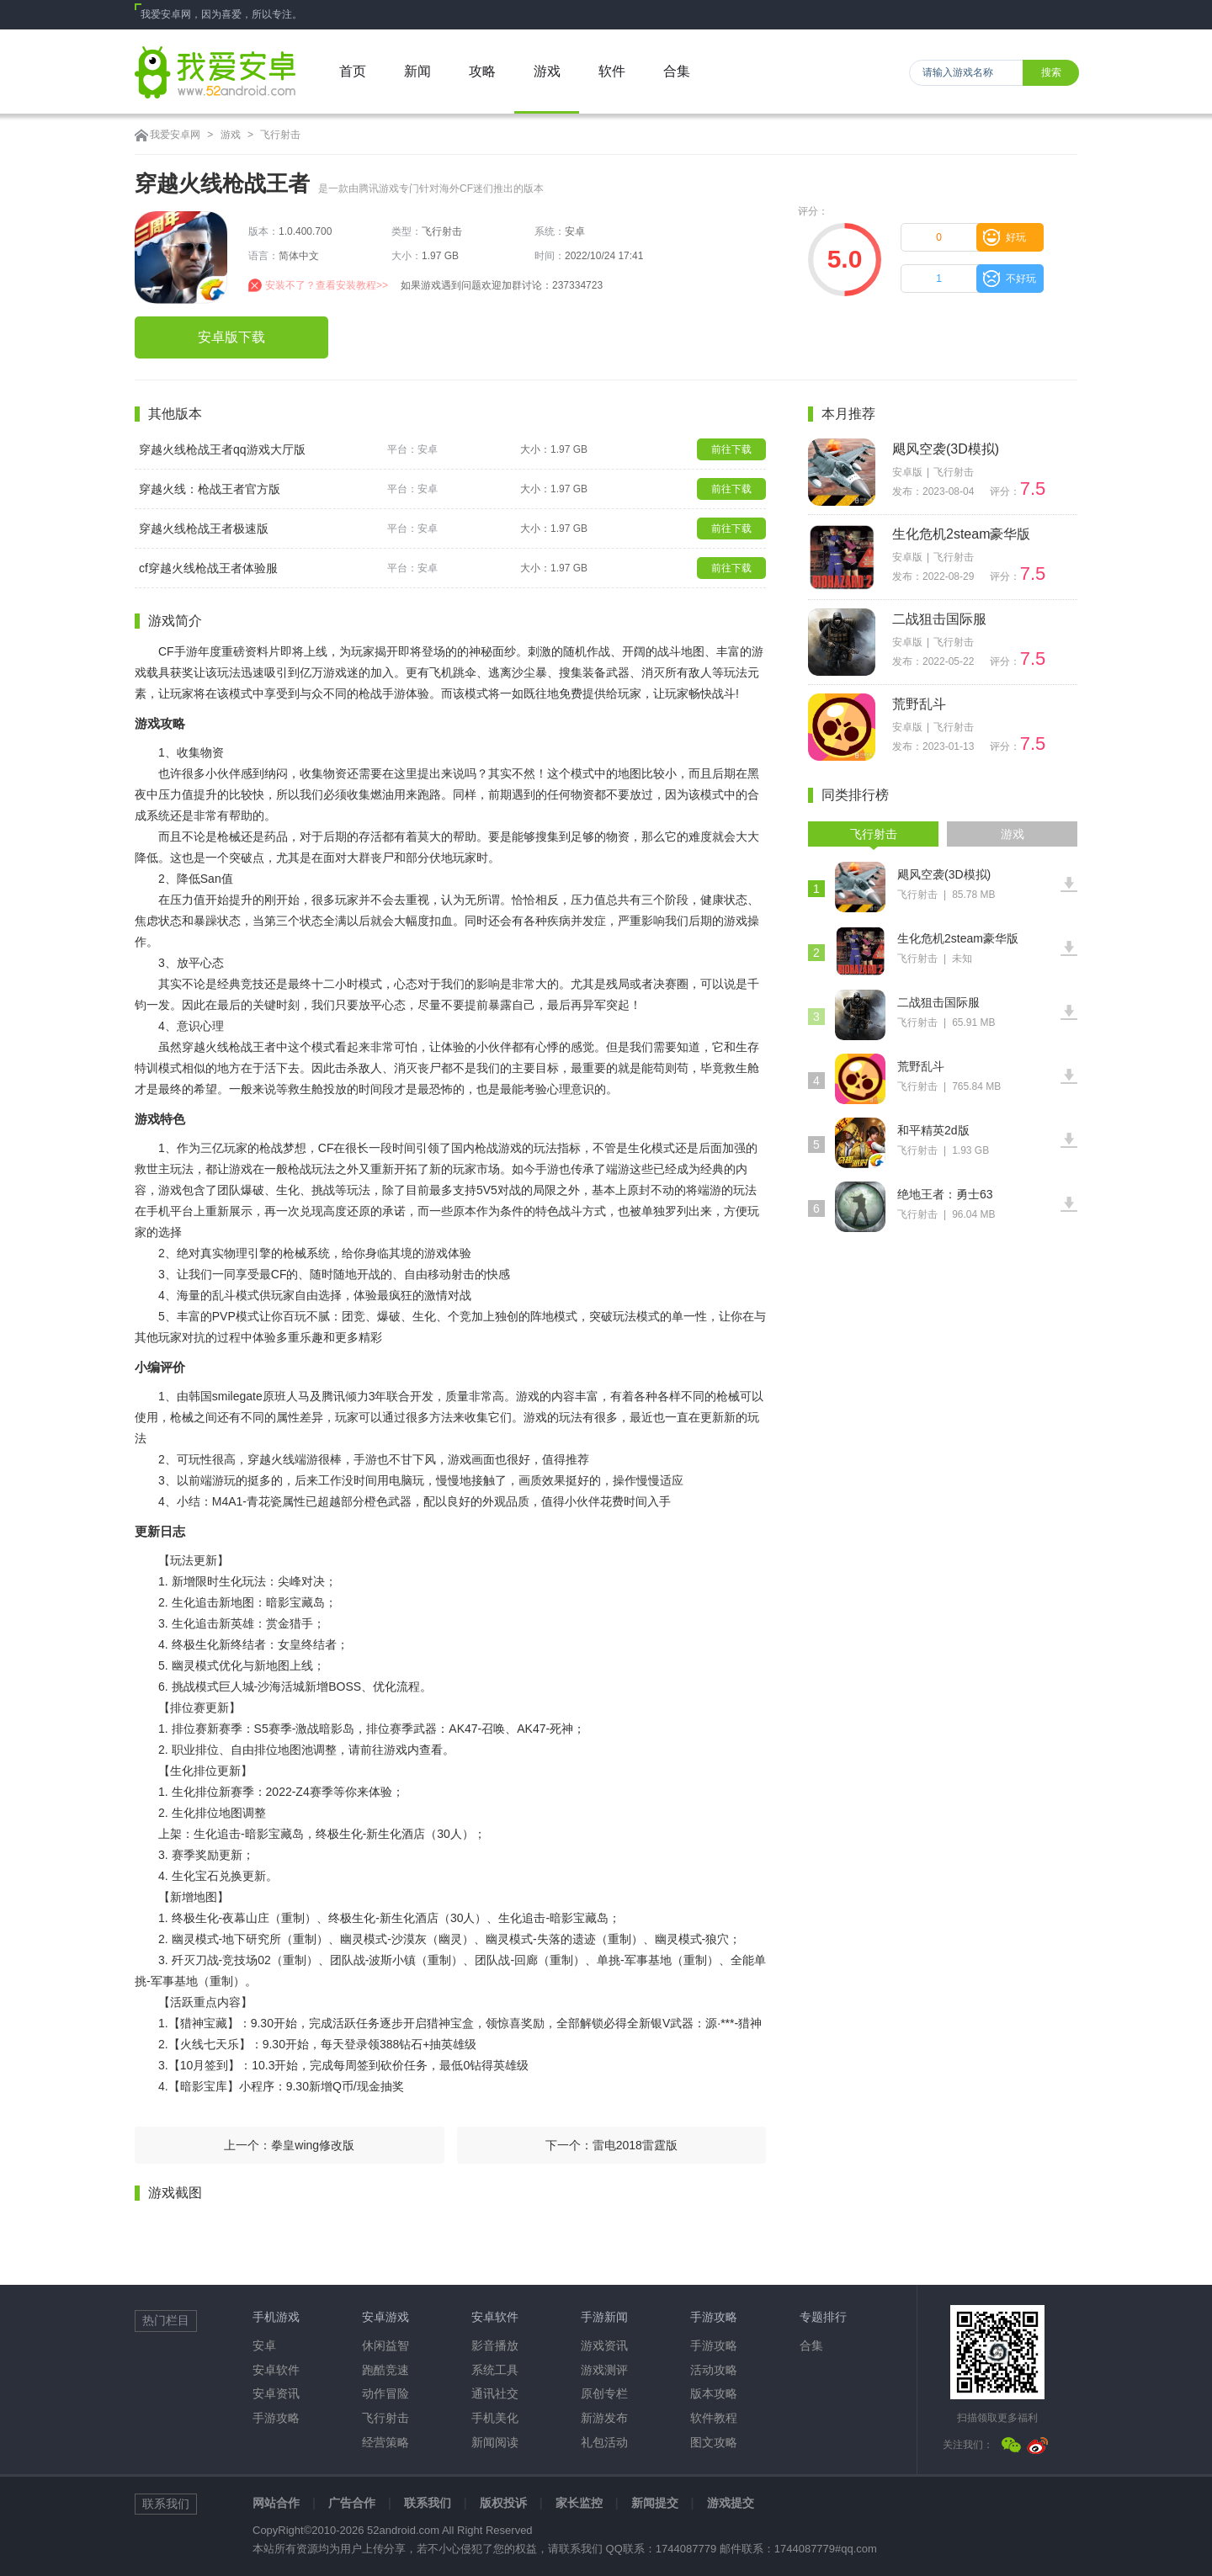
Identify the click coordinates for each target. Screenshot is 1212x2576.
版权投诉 (503, 2503)
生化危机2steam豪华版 (961, 534)
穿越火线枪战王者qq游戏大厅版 (222, 449)
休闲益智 (385, 2345)
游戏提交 (730, 2503)
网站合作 (276, 2503)
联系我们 (427, 2503)
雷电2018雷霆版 (635, 2145)
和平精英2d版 (933, 1130)
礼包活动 (604, 2442)
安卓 (264, 2345)
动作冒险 (385, 2393)
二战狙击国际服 (939, 619)
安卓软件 (276, 2370)
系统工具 (494, 2370)
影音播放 (494, 2345)
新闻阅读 (494, 2442)
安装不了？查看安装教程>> (326, 285)
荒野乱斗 (919, 704)
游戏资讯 (604, 2345)
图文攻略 (713, 2442)
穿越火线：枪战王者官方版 (209, 489)
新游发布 (604, 2418)
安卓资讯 (276, 2393)
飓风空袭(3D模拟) (945, 449)
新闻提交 (654, 2503)
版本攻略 (713, 2393)
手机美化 (494, 2418)
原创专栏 (604, 2393)
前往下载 (731, 449)
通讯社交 (494, 2393)
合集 (811, 2345)
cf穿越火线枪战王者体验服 (208, 568)
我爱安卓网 (175, 135)
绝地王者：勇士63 (945, 1194)
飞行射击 (280, 135)
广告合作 (351, 2503)
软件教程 (713, 2418)
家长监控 (579, 2503)
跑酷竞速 (385, 2370)
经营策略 (385, 2442)
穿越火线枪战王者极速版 (203, 528)
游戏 (231, 135)
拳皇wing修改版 (312, 2145)
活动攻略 (713, 2370)
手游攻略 (276, 2418)
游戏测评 (604, 2370)
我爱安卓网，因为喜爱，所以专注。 (221, 14)
